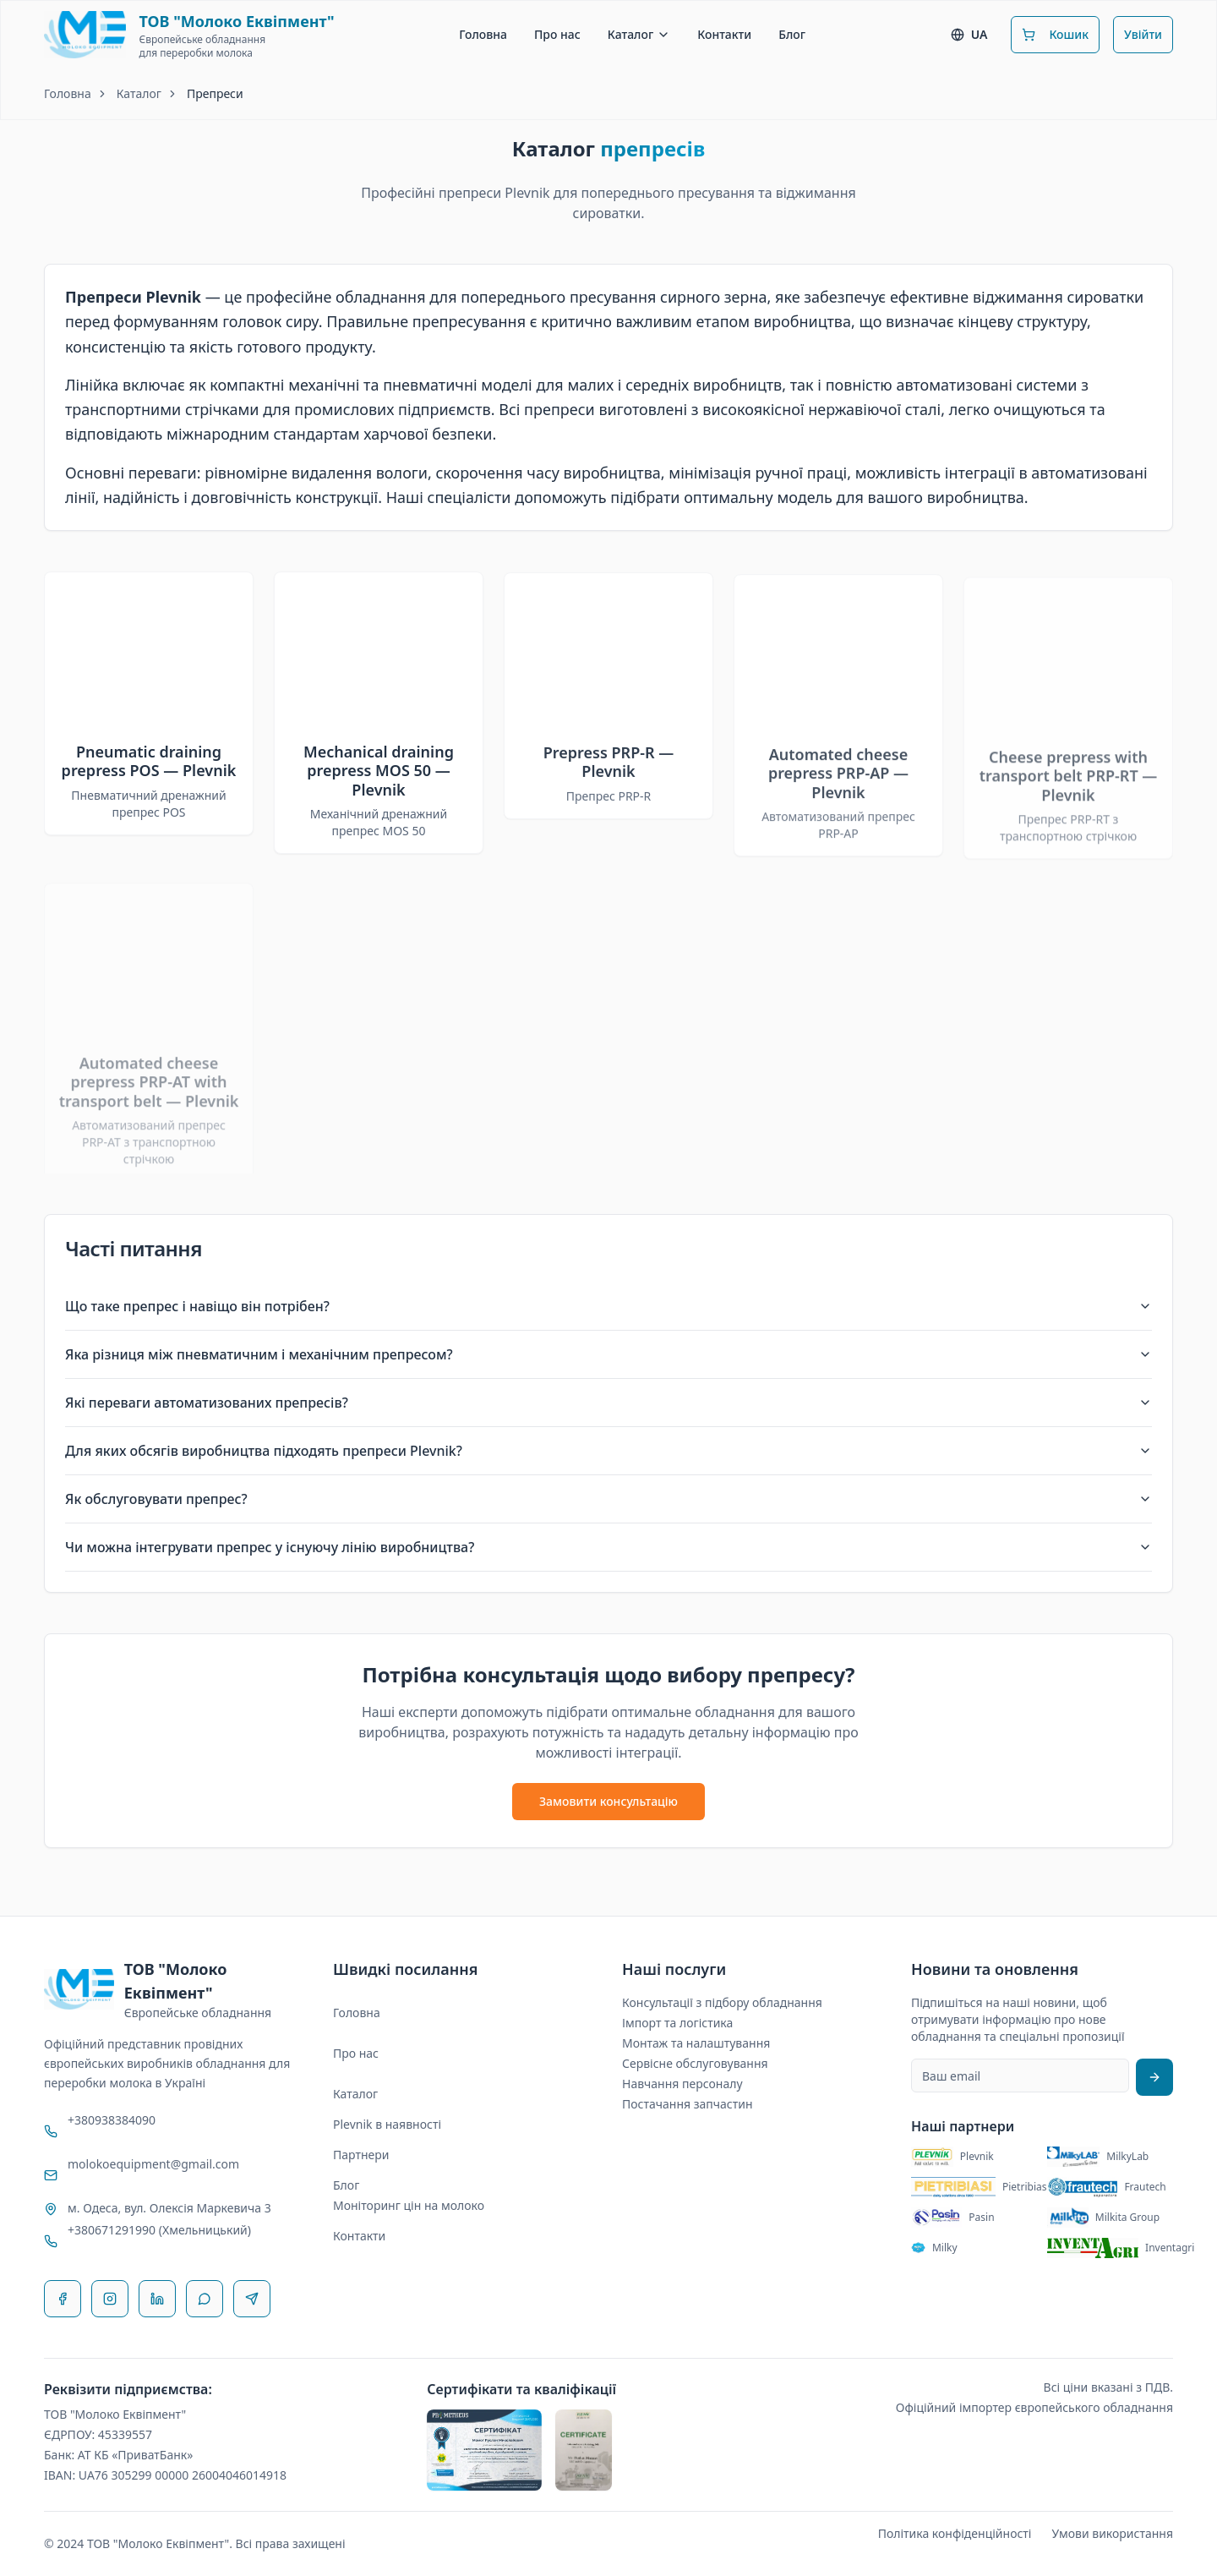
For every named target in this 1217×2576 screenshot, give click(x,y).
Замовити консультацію (608, 1801)
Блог (791, 34)
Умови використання (1112, 2533)
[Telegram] (251, 2298)
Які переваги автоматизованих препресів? (608, 1402)
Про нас (557, 34)
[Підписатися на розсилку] (1154, 2077)
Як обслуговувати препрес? (608, 1499)
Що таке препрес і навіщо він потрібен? (608, 1306)
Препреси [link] (215, 93)
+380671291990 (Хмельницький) (159, 2230)
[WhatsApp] (204, 2298)
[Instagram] (109, 2298)
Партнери (361, 2155)
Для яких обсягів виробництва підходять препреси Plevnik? (608, 1450)
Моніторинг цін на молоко (408, 2205)
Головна (483, 34)
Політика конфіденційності (955, 2533)
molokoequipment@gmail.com (153, 2164)
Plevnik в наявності (387, 2124)
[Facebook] (62, 2298)
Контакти (724, 34)
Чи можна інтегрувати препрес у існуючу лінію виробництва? (608, 1547)
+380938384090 (112, 2120)
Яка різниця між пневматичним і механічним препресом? (608, 1354)
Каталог (639, 34)
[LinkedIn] (157, 2298)
